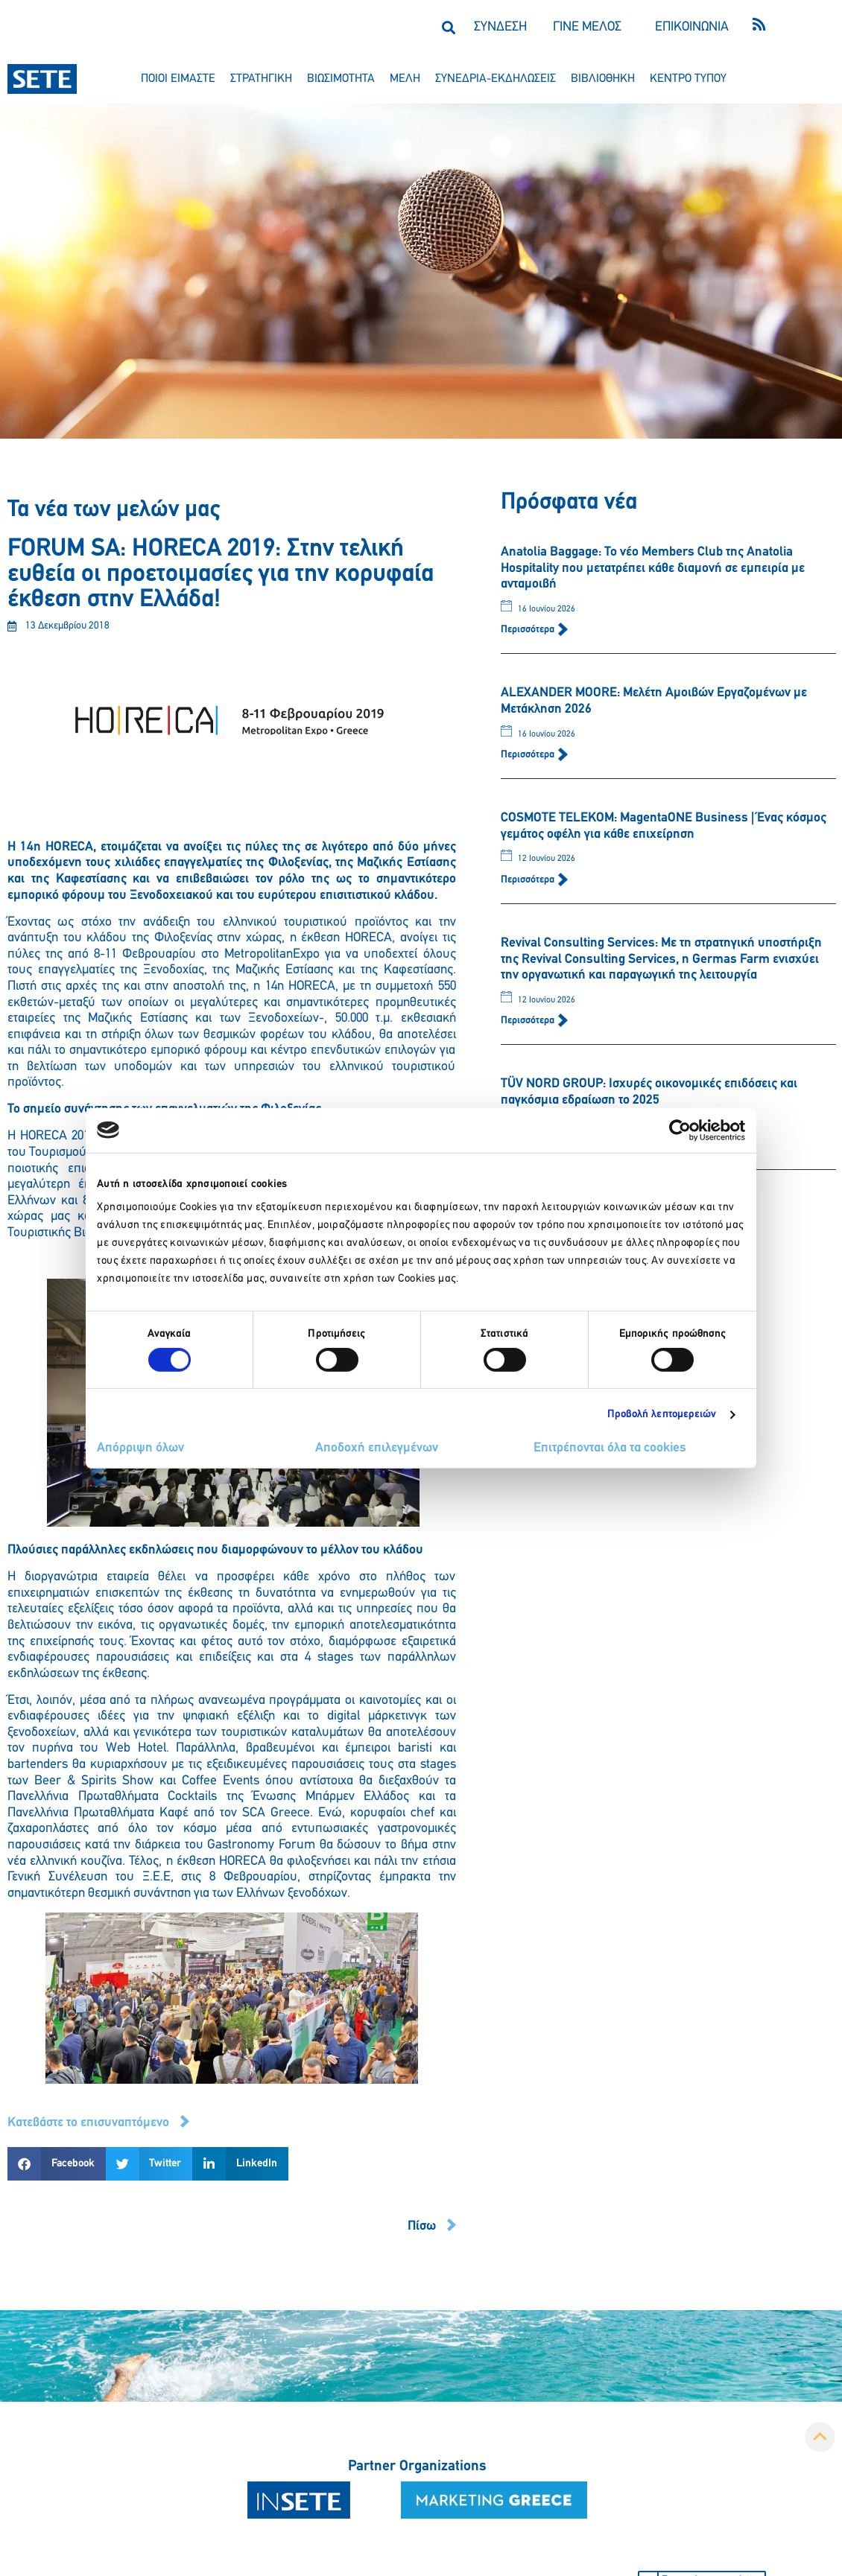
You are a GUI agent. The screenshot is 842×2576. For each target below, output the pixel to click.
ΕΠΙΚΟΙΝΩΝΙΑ (692, 27)
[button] (448, 27)
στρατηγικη (261, 79)
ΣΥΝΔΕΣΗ (500, 27)
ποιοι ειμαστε (178, 79)
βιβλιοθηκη (603, 79)
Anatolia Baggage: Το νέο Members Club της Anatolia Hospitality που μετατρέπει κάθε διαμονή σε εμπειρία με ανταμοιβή (653, 568)
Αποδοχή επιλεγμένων (376, 1448)
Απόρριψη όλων (140, 1448)
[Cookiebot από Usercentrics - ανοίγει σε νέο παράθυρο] (680, 1130)
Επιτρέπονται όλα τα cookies (610, 1448)
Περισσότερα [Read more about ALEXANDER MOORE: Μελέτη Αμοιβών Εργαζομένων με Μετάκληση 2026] (529, 754)
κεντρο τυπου (688, 79)
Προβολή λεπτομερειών (662, 1414)
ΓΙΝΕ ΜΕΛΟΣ (587, 27)
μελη (405, 79)
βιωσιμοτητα (341, 79)
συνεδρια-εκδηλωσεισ (495, 79)
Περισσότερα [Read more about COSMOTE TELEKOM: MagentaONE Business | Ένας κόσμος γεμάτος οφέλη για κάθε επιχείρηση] (529, 879)
